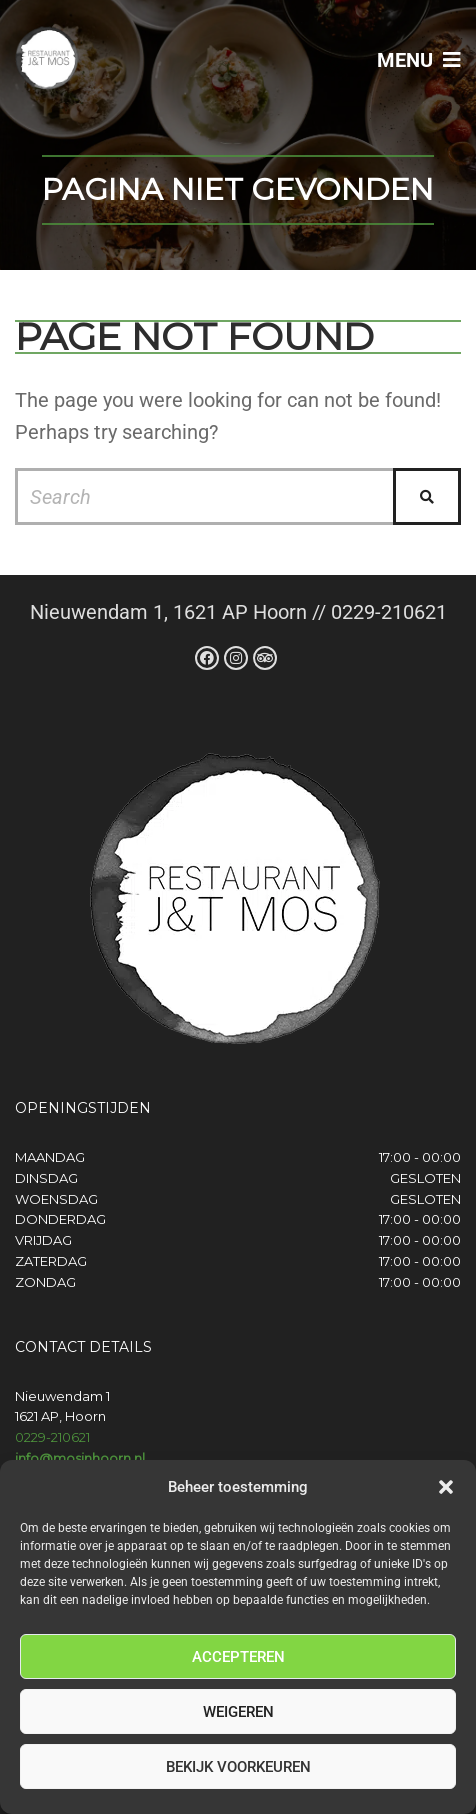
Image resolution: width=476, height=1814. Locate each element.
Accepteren (238, 1657)
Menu (419, 60)
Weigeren (238, 1712)
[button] (446, 1487)
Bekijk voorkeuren (238, 1767)
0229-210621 (52, 1437)
